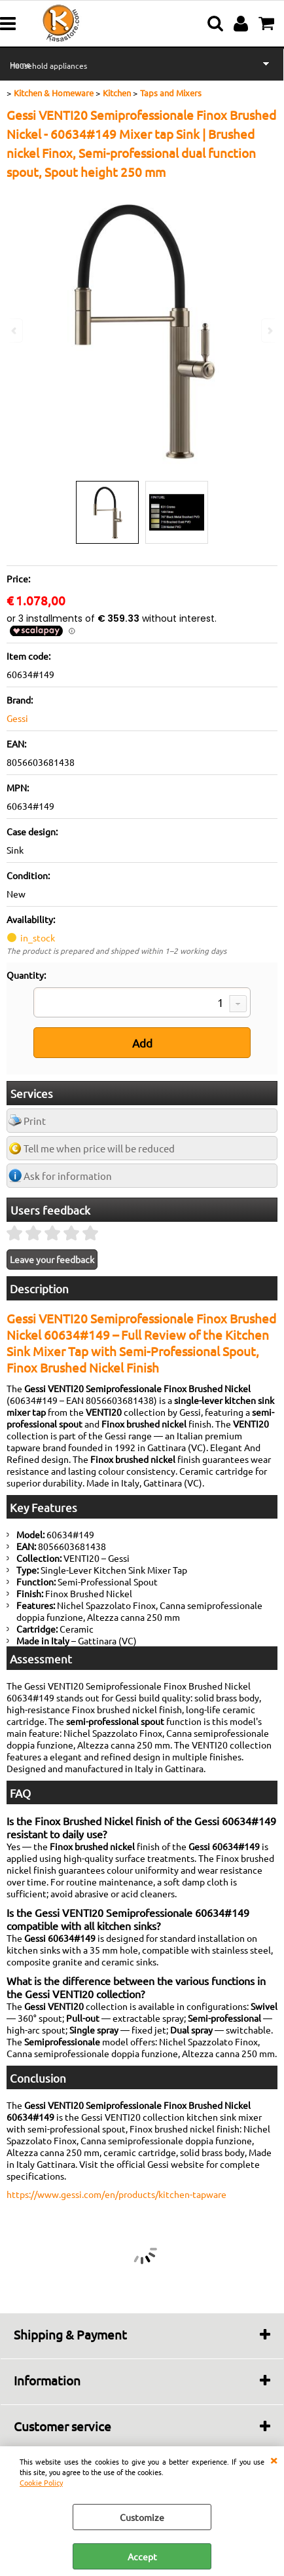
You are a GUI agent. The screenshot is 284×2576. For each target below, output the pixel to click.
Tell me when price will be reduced (99, 1148)
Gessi (17, 718)
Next (268, 330)
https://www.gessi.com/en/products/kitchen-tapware (116, 2194)
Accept (142, 2556)
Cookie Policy (41, 2482)
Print (35, 1120)
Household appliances (48, 65)
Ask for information (68, 1175)
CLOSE (273, 2459)
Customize (142, 2517)
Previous (15, 330)
